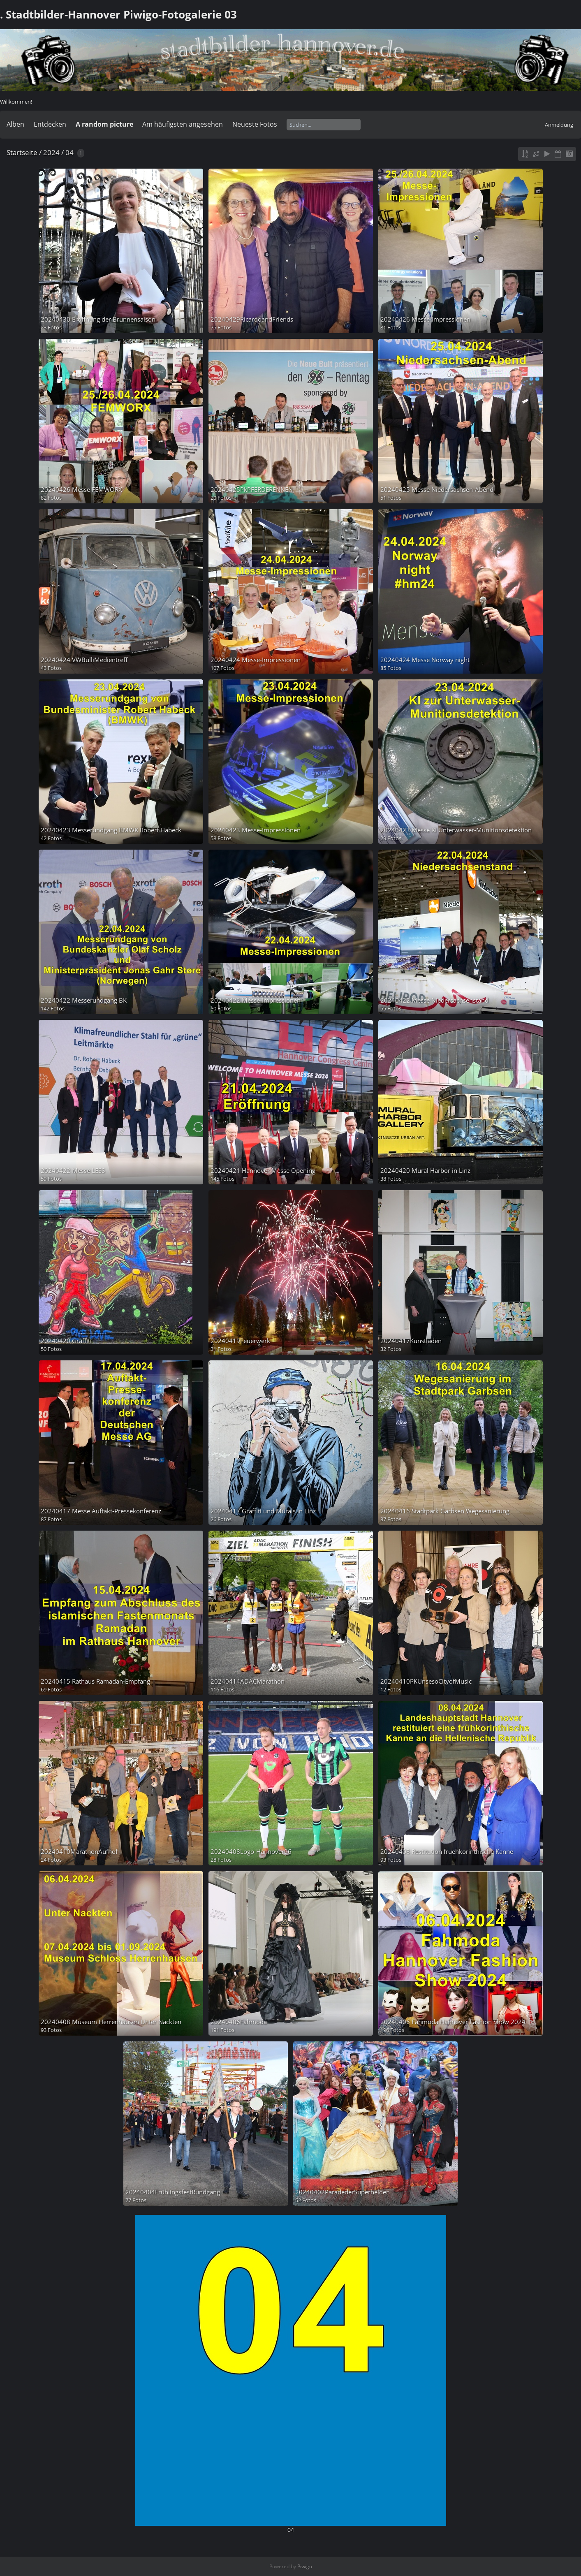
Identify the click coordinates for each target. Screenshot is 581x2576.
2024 (51, 152)
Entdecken (50, 124)
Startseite (22, 152)
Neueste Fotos (254, 124)
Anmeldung (559, 124)
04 (69, 152)
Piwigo (304, 2566)
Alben (15, 124)
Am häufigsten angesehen (182, 124)
